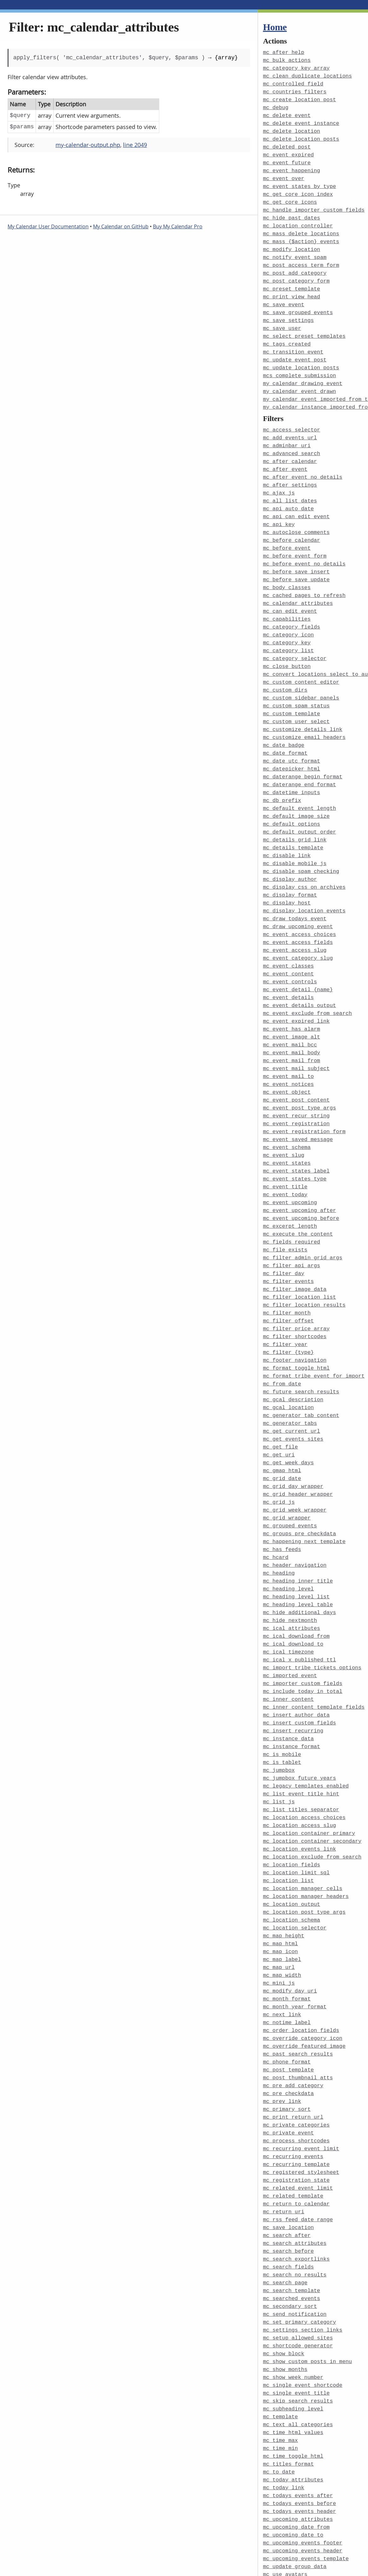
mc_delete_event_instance (301, 120)
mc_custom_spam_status (296, 680)
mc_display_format (290, 861)
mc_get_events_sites (293, 1384)
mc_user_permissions (293, 2519)
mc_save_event (283, 294)
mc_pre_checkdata (288, 2012)
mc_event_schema (287, 1104)
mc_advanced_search (291, 438)
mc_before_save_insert (296, 551)
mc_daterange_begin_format (302, 748)
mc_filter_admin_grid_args (302, 1210)
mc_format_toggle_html (296, 1316)
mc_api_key (279, 506)
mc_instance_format (291, 1679)
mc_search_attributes (294, 2156)
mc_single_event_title (296, 2300)
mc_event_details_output (299, 967)
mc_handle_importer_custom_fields (314, 203)
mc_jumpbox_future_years (299, 1709)
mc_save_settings (288, 309)
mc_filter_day (283, 1225)
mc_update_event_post (294, 347)
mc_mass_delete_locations (301, 226)
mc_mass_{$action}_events (301, 233)
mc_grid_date (282, 1422)
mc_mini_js (279, 1906)
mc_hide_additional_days (299, 1550)
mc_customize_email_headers (304, 710)
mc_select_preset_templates (304, 324)
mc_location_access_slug (299, 1755)
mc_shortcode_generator (298, 2254)
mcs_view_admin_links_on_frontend (314, 2557)
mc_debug (276, 105)
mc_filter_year (285, 1293)
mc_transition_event (293, 339)
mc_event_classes (288, 930)
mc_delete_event (287, 112)
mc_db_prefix (282, 771)
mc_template (280, 2322)
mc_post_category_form (296, 271)
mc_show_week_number (293, 2284)
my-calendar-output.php (87, 145)
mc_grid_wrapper (287, 1459)
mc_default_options (291, 793)
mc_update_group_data (294, 2466)
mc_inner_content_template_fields (314, 1641)
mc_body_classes (287, 566)
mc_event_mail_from (291, 1020)
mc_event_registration (296, 1081)
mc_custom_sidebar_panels (301, 672)
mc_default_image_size (296, 786)
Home (275, 27)
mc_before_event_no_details (304, 543)
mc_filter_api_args (291, 1217)
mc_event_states (287, 1119)
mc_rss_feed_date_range (298, 2133)
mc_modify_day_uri (290, 1913)
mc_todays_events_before (299, 2405)
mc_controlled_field (293, 82)
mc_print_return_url (293, 2035)
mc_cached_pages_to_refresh (304, 574)
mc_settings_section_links (302, 2239)
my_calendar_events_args (299, 2572)
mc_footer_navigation (294, 1308)
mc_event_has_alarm (291, 990)
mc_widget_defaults (291, 2527)
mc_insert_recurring (293, 1664)
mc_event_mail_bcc (290, 1005)
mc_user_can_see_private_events (310, 2496)
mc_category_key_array (296, 67)
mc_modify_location (291, 241)
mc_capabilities (287, 596)
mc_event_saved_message (298, 1096)
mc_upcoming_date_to (293, 2436)
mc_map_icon (280, 1876)
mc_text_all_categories (298, 2330)
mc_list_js (279, 1732)
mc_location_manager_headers (306, 1823)
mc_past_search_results (298, 1974)
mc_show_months (285, 2277)
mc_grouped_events (290, 1467)
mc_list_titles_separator (301, 1739)
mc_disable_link (287, 824)
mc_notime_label (287, 1944)
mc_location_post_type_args (304, 1838)
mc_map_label (282, 1883)
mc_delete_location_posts (301, 135)
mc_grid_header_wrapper (298, 1437)
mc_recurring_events (293, 2072)
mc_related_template (293, 2110)
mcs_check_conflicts (293, 2534)
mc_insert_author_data (296, 1649)
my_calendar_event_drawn (299, 377)
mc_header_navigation (294, 1505)
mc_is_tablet (282, 1694)
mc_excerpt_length (290, 1179)
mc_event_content (288, 937)
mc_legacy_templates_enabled (306, 1717)
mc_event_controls (290, 945)
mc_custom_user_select (296, 695)
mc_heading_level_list (296, 1535)
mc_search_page (285, 2194)
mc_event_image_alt (291, 998)
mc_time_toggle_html (293, 2360)
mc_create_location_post (299, 97)
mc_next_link (282, 1936)
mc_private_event (288, 2050)
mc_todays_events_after (298, 2398)
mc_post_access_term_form (301, 256)
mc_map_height (283, 1861)
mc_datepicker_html (291, 740)
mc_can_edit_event (290, 589)
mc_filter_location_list (299, 1247)
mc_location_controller (298, 218)
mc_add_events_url (290, 422)
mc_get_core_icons (290, 196)
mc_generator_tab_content (301, 1361)
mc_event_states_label (296, 1126)
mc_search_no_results (294, 2186)
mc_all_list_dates (290, 483)
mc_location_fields (291, 1792)
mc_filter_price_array (296, 1278)
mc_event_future (287, 158)
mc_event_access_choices (299, 899)
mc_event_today (285, 1149)
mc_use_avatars (285, 2474)
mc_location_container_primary (309, 1762)
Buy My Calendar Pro (177, 226)
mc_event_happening (291, 165)
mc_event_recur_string (296, 1073)
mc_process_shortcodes (296, 2057)
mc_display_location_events (304, 877)
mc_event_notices (288, 1043)
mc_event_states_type (294, 1134)
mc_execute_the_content (298, 1187)
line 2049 (135, 145)
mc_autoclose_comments (296, 513)
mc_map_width (282, 1898)
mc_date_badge (283, 718)
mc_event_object (287, 1051)
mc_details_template (293, 816)
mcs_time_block (285, 2549)
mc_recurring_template (296, 2080)
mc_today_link (283, 2390)
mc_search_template (291, 2201)
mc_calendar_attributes (298, 581)
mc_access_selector (291, 415)
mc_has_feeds (282, 1490)
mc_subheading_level (293, 2315)
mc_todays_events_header (299, 2413)
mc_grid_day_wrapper (293, 1429)
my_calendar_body (288, 2564)
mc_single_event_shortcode (302, 2292)
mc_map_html (280, 1868)
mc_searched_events (291, 2209)
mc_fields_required (291, 1194)
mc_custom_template (291, 687)
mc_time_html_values (293, 2337)
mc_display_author (290, 846)
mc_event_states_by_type (299, 180)
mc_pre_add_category (293, 2004)
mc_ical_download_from (296, 1573)
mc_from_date (282, 1331)
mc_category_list (288, 627)
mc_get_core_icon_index (298, 188)
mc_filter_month (287, 1263)
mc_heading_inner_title (298, 1520)
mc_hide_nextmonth (290, 1558)
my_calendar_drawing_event (302, 370)
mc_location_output (291, 1830)
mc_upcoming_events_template (306, 2458)
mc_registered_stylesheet (301, 2088)
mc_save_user (282, 317)
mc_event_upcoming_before (301, 1172)
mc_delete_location (291, 128)
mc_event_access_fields (298, 907)
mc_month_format (287, 1921)
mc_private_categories (296, 2042)
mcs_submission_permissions (304, 2542)
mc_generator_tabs (290, 1369)
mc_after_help (283, 52)
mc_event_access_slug (294, 914)
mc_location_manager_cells (302, 1815)
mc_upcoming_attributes (298, 2421)
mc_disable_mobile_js (294, 831)
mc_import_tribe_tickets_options (312, 1603)
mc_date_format (285, 725)
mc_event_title (285, 1141)
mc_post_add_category (294, 264)
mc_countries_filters (294, 90)
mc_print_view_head (291, 286)
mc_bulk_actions (287, 59)
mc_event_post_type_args (299, 1066)
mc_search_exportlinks (296, 2171)
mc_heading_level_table (298, 1543)
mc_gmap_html (282, 1414)
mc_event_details (288, 960)
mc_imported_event (290, 1611)
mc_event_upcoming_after (299, 1164)
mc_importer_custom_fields (302, 1618)
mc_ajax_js (279, 475)
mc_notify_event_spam (294, 249)
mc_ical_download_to (293, 1580)
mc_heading (279, 1512)
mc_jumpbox (279, 1702)
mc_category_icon (288, 612)
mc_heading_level (288, 1527)
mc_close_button (287, 642)
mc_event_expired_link (296, 982)
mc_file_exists (285, 1202)
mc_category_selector (294, 634)
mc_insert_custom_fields (299, 1656)
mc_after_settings (290, 468)
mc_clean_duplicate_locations (307, 75)
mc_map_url (279, 1891)
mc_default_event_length (299, 778)
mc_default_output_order (299, 801)
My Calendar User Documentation (48, 226)
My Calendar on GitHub (121, 226)
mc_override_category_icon (302, 1959)
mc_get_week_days (288, 1406)
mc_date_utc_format (291, 733)
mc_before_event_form (294, 536)
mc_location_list (288, 1808)
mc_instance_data (288, 1671)
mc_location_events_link (299, 1777)
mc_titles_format (288, 2368)
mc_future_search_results (301, 1338)
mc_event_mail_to (288, 1035)
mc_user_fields (285, 2511)
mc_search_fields (288, 2178)
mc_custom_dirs (285, 665)
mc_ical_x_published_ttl (299, 1596)
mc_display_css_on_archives (304, 854)
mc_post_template (288, 1989)
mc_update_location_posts (301, 355)
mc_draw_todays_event (294, 884)
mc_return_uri (283, 2125)
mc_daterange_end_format (299, 755)
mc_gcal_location (288, 1353)
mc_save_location (288, 2141)
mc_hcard (276, 1497)
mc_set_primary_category (299, 2231)
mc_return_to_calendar (296, 2118)
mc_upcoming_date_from (296, 2428)
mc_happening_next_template (304, 1482)
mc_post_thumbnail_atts (298, 1997)
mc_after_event (285, 453)
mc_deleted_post (287, 143)
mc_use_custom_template (298, 2481)
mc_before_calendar (291, 521)
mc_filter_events (288, 1232)
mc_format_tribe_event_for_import (314, 1323)
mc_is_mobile (282, 1686)
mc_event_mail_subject (296, 1028)
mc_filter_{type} (288, 1300)
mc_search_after (287, 2148)
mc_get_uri (279, 1399)
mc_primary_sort (287, 2027)
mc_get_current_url (291, 1376)
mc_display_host (287, 869)
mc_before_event (287, 528)
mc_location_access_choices (304, 1747)
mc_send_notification (294, 2224)
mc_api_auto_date (288, 491)
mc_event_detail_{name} (298, 952)
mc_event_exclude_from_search (307, 975)
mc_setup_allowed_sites (298, 2247)
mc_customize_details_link (302, 702)
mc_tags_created (287, 332)
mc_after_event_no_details (302, 460)
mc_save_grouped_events (298, 302)
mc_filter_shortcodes (294, 1285)
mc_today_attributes (293, 2383)
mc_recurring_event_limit (301, 2065)
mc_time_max (280, 2345)
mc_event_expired (288, 150)
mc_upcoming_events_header (302, 2451)
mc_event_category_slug (298, 922)
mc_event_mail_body (291, 1013)
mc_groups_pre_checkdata (299, 1474)
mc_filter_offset (288, 1270)
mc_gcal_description (293, 1346)
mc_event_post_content (296, 1058)
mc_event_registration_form (304, 1088)
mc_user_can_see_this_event (304, 2504)
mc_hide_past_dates (291, 211)
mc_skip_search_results (298, 2307)
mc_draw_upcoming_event (298, 892)
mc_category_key (287, 619)
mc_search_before (288, 2163)
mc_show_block (283, 2262)
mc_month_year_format (294, 1929)
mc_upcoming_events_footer (302, 2443)
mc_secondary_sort (290, 2216)
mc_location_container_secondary (312, 1770)
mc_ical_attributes (291, 1565)
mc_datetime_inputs (291, 763)
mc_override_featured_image (304, 1966)
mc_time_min (280, 2352)
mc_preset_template (291, 279)
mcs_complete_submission (299, 362)
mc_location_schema (291, 1845)
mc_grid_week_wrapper (294, 1452)
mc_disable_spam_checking (301, 839)
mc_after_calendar (290, 445)
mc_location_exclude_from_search (312, 1785)
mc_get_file (280, 1391)
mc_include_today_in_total (302, 1626)
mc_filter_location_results (304, 1255)
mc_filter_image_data (294, 1240)
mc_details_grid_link (294, 808)
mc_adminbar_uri (287, 430)
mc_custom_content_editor (301, 657)
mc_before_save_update (296, 559)
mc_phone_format (287, 1982)
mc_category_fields (291, 604)
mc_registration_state (296, 2095)
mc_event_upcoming (290, 1157)
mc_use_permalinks (290, 2489)
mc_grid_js (279, 1444)
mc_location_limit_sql (296, 1800)
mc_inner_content (288, 1633)
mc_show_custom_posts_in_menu (307, 2269)
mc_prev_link (282, 2019)
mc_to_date (279, 2375)
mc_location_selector (294, 1853)
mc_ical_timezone (288, 1588)
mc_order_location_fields (301, 1951)
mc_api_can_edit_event (296, 498)
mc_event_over (283, 173)
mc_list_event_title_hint (301, 1724)
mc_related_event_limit (298, 2103)
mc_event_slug (283, 1111)
